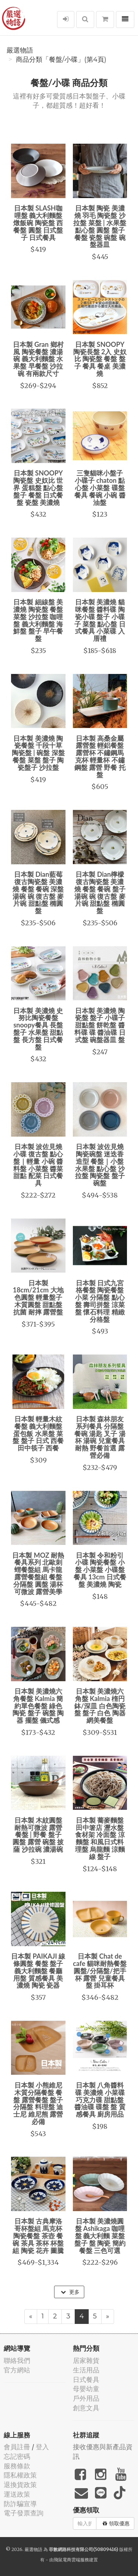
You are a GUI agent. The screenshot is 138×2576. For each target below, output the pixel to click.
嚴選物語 (20, 50)
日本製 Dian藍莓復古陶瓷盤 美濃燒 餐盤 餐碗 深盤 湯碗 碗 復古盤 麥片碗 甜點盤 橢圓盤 (38, 892)
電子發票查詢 (23, 2513)
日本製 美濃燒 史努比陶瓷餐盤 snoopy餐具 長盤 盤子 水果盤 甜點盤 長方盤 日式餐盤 (38, 1029)
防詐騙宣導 (20, 2504)
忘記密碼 (17, 2456)
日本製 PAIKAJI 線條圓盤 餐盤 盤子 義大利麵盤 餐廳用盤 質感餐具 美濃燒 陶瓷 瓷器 (38, 1970)
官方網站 (17, 2370)
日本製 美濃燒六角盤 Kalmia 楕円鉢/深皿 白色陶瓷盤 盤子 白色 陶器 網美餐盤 (99, 1705)
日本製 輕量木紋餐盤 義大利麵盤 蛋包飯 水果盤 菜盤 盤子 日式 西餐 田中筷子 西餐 (38, 1433)
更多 (70, 2292)
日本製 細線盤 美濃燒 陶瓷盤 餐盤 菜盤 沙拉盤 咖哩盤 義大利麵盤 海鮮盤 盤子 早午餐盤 (38, 620)
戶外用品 (86, 2398)
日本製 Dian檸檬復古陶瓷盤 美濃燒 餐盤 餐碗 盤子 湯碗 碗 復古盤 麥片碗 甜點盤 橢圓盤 (99, 892)
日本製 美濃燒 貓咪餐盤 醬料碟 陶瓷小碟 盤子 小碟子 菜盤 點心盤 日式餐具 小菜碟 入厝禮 (99, 620)
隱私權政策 (20, 2475)
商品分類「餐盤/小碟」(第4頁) (61, 59)
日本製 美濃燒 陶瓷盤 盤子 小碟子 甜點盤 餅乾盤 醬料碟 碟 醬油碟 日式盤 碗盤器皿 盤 (99, 1025)
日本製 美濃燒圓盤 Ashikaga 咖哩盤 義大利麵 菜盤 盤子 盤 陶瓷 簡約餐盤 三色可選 (99, 2235)
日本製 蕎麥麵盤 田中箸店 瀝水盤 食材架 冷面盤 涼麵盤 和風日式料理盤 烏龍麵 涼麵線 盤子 (100, 1838)
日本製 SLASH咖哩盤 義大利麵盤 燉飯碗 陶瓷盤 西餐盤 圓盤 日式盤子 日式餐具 (38, 222)
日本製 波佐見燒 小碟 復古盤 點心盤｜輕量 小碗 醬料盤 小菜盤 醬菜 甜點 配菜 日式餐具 (38, 1164)
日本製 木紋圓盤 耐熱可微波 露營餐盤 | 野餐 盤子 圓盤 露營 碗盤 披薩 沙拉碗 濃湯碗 (38, 1834)
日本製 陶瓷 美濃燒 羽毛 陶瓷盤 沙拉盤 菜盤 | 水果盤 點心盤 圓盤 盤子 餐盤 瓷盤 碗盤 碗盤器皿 (99, 226)
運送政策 (17, 2494)
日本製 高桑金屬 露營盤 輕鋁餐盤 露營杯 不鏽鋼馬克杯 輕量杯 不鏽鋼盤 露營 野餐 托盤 (99, 756)
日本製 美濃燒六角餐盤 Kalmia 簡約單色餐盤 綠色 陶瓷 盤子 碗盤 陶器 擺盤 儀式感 (38, 1705)
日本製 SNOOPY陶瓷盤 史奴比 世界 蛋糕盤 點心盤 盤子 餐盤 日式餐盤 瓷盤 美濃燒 (38, 487)
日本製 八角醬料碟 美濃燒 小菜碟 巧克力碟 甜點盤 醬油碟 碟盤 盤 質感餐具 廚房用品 (99, 2099)
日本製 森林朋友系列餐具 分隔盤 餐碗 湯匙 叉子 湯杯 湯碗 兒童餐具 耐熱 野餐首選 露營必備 (99, 1437)
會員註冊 (17, 2447)
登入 (42, 2447)
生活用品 (86, 2370)
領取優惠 (116, 2523)
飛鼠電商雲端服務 (71, 2559)
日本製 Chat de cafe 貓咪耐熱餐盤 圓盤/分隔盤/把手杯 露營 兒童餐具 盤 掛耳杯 (100, 1970)
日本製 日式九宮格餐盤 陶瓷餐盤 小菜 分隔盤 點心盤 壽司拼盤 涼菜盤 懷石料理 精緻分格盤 (100, 1301)
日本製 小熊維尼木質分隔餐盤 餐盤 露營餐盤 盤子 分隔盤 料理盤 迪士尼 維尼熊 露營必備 (38, 2103)
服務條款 (17, 2466)
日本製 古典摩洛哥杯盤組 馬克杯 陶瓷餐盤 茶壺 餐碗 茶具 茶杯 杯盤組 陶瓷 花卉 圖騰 (38, 2235)
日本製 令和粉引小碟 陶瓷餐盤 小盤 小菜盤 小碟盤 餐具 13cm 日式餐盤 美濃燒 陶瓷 (100, 1569)
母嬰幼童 (86, 2389)
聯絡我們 (17, 2360)
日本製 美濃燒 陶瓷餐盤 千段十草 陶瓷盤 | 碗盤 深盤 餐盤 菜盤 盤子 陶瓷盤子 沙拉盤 (38, 752)
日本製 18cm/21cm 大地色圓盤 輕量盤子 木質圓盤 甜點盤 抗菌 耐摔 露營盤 (38, 1297)
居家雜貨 (86, 2360)
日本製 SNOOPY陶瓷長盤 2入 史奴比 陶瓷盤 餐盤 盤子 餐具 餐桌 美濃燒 (100, 358)
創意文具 (86, 2408)
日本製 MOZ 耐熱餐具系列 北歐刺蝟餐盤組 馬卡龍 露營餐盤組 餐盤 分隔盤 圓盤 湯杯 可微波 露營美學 (38, 1573)
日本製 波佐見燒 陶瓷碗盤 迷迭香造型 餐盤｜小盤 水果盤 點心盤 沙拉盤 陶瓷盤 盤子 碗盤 (100, 1164)
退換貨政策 (20, 2484)
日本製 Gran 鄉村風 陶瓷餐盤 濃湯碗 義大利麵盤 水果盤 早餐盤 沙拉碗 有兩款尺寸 (38, 358)
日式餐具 (86, 2379)
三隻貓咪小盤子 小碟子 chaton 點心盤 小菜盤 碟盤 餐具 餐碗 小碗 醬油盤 (99, 487)
